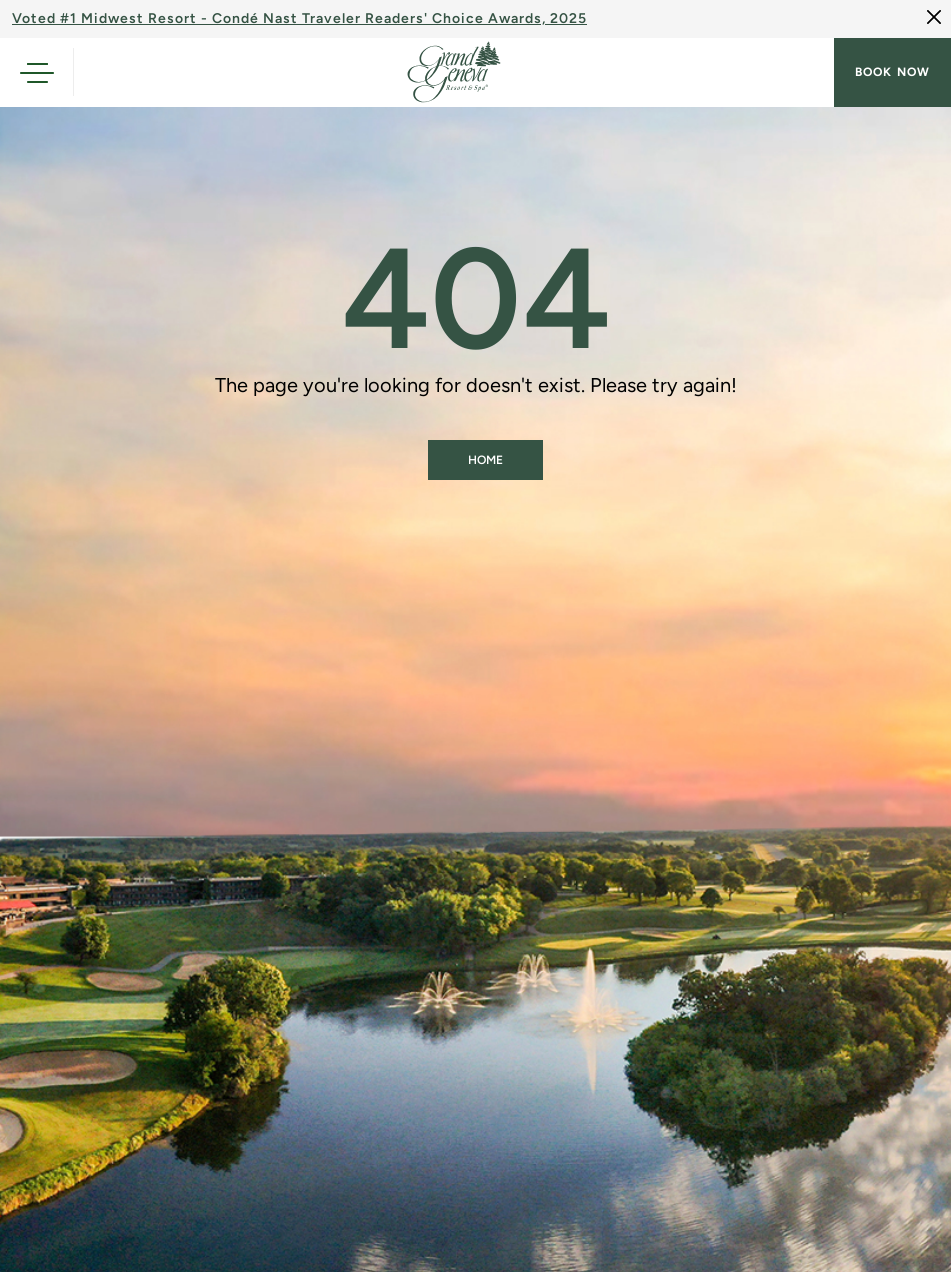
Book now (892, 72)
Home (485, 460)
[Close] (934, 17)
